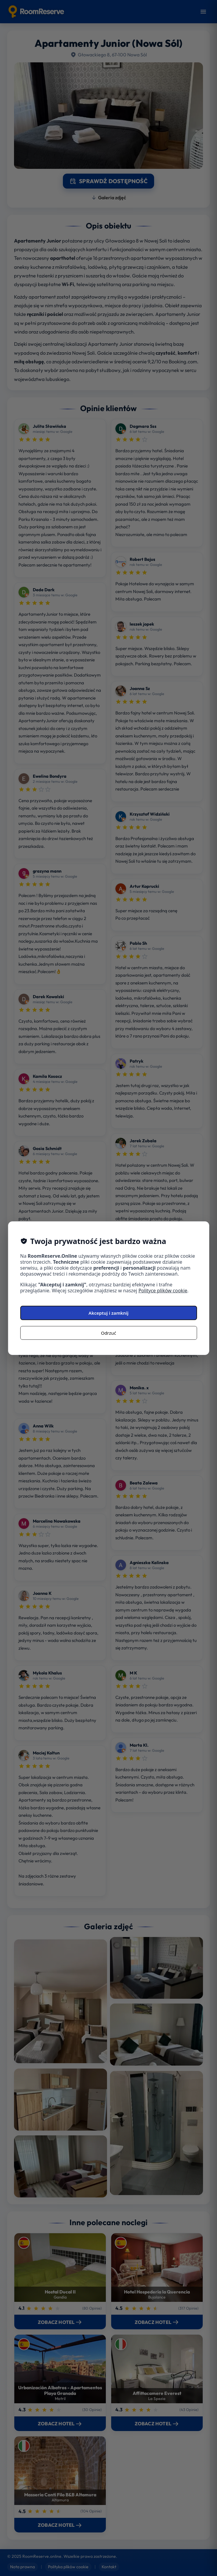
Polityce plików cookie (162, 1290)
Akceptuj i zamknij (108, 1313)
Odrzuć (108, 1333)
